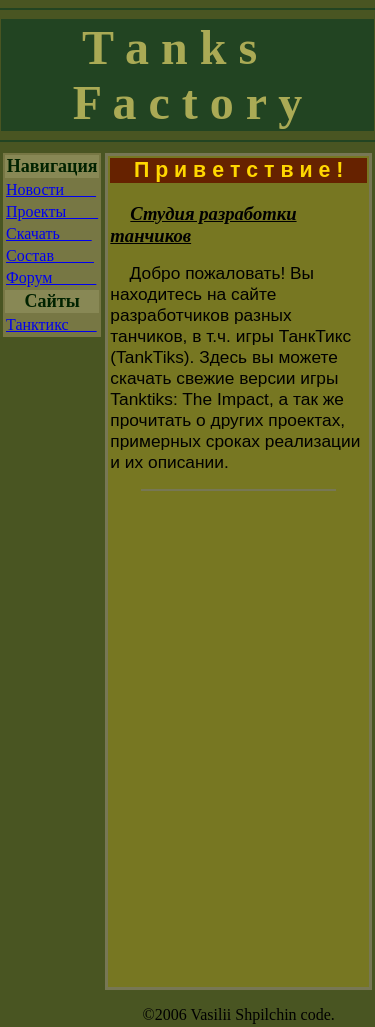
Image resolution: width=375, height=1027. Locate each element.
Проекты (52, 211)
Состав (50, 255)
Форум (51, 277)
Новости (51, 189)
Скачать (49, 233)
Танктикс (51, 324)
